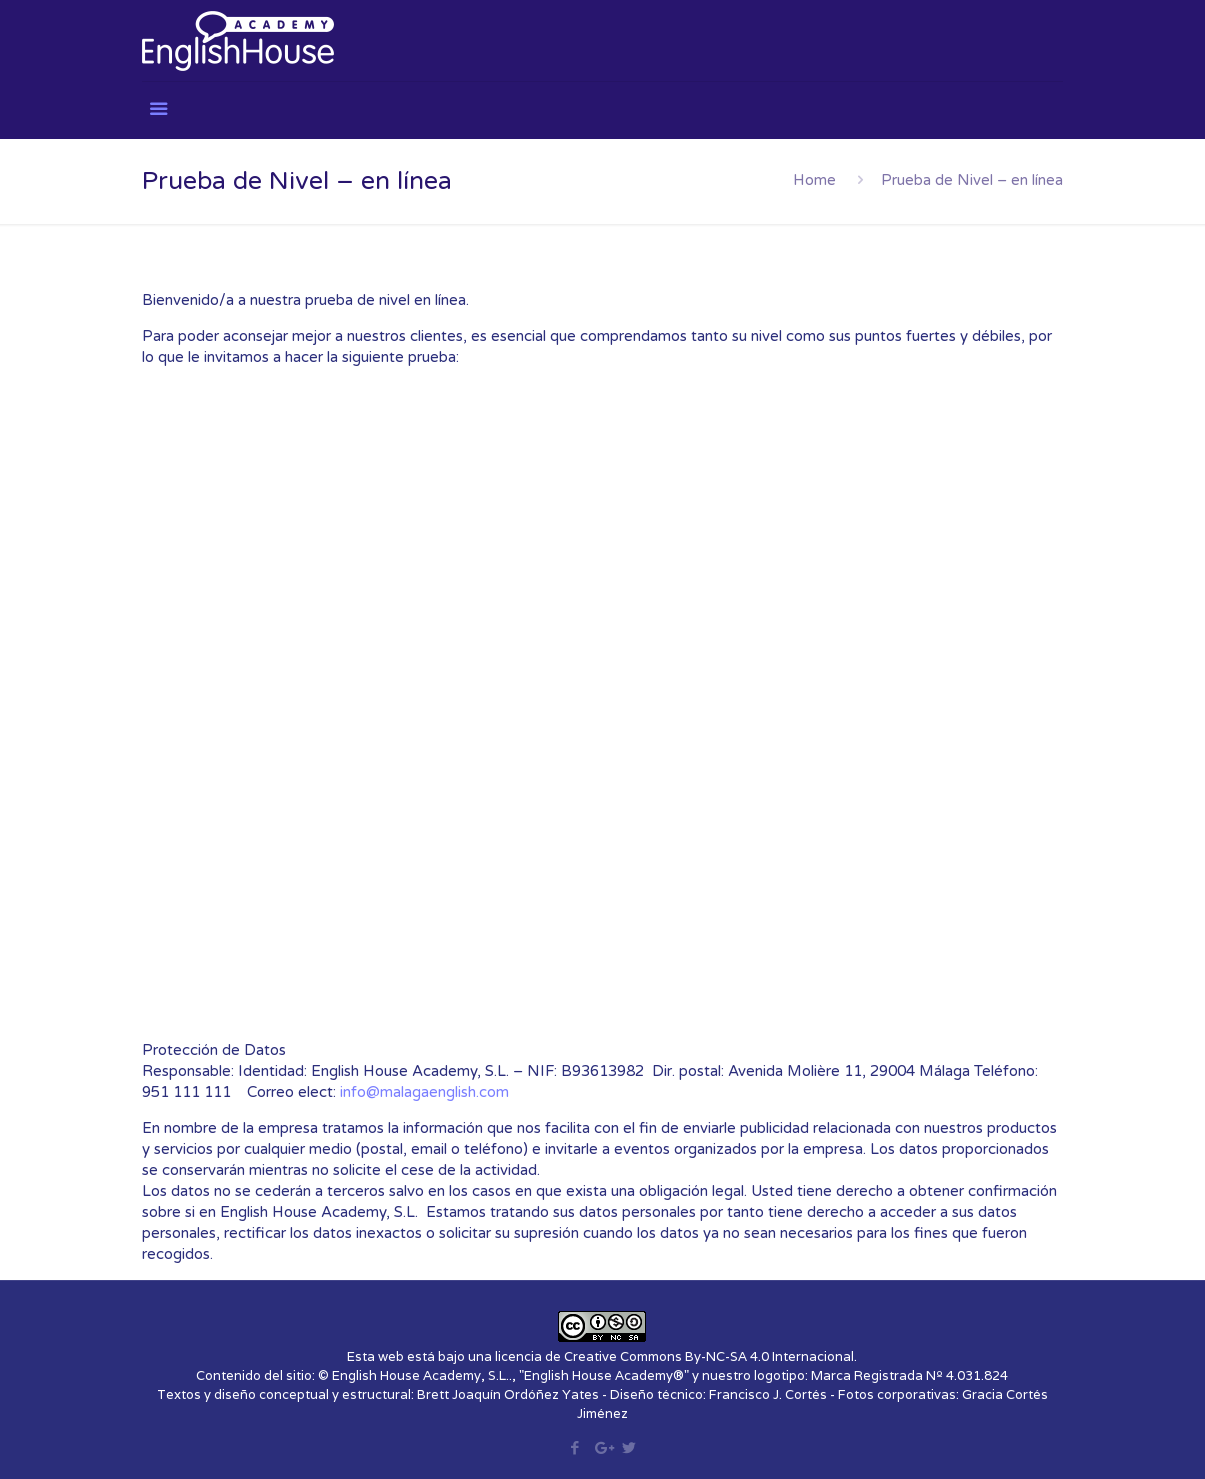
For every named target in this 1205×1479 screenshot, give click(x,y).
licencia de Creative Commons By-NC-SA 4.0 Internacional (674, 1356)
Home (814, 180)
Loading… (542, 719)
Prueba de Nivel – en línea (972, 180)
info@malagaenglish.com (424, 1092)
